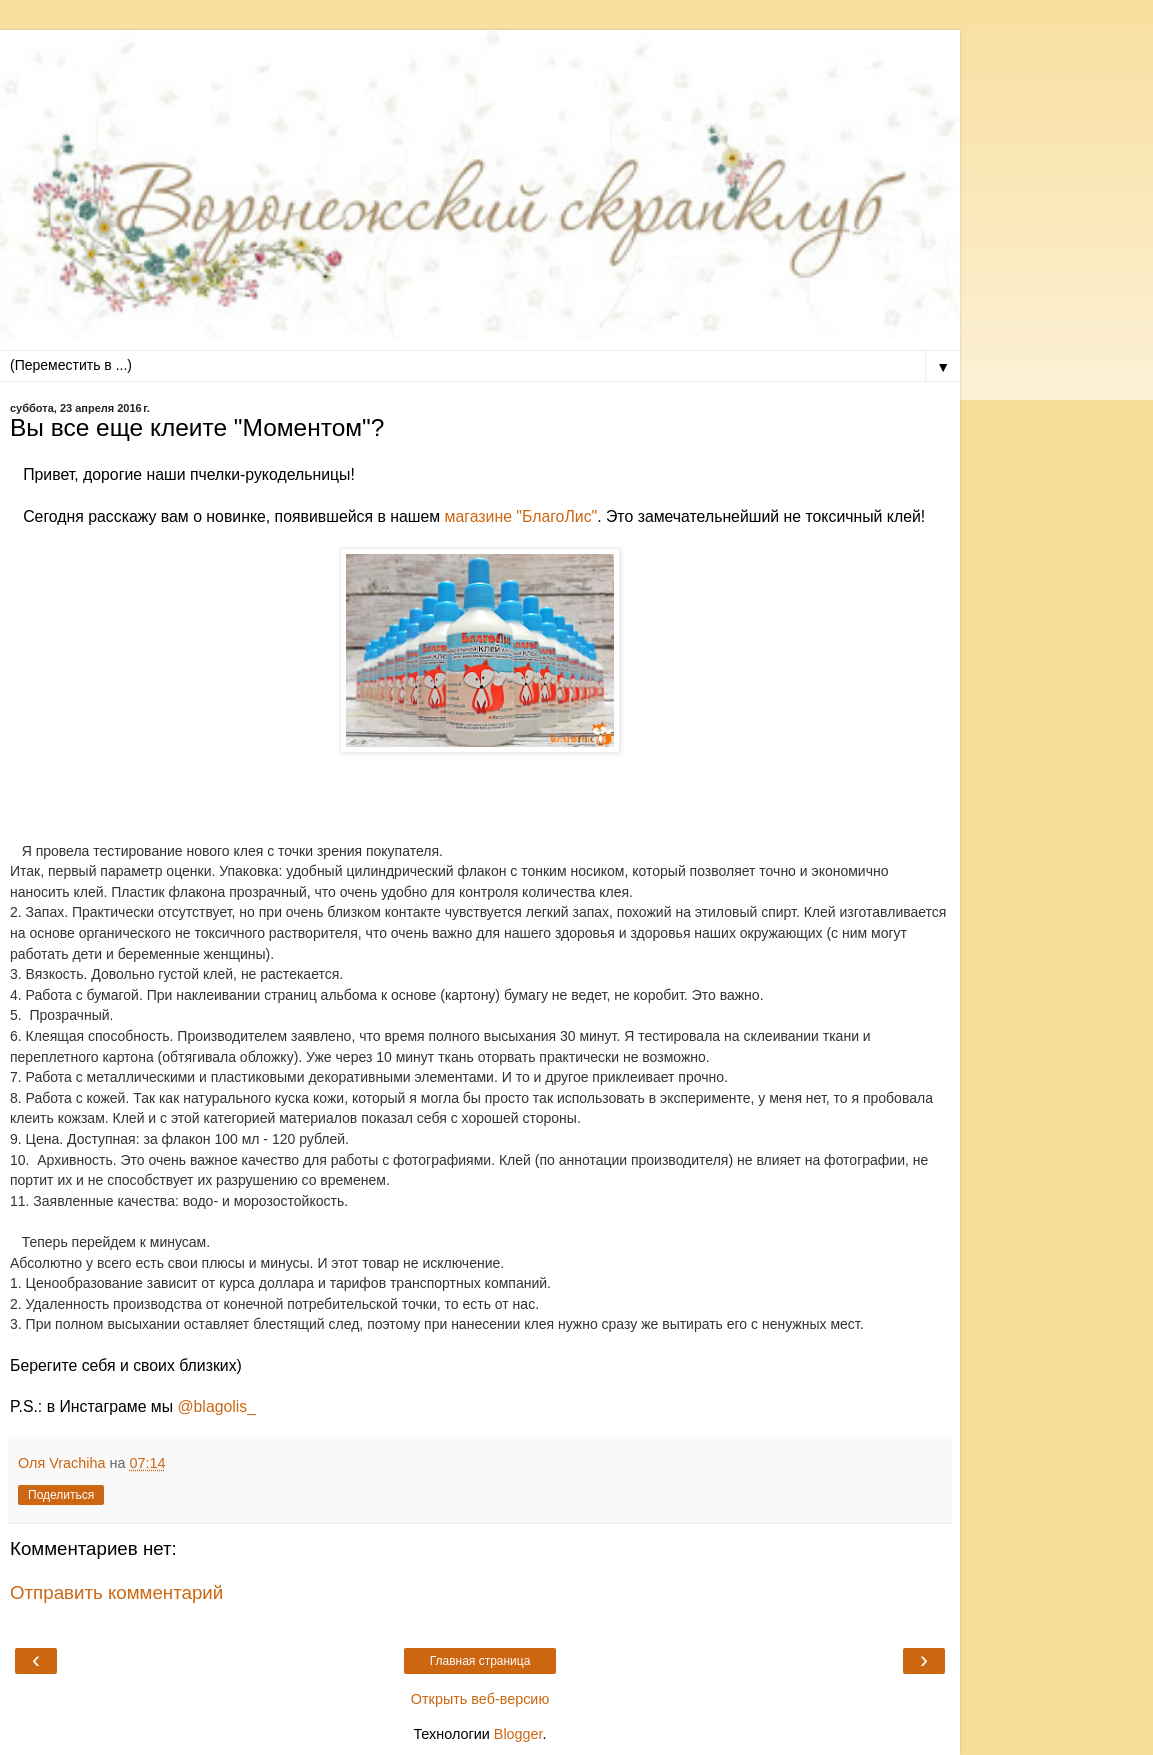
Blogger (518, 1734)
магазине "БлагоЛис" (518, 516)
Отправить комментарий (116, 1592)
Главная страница (480, 1661)
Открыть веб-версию (480, 1699)
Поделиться (61, 1495)
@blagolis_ (217, 1406)
